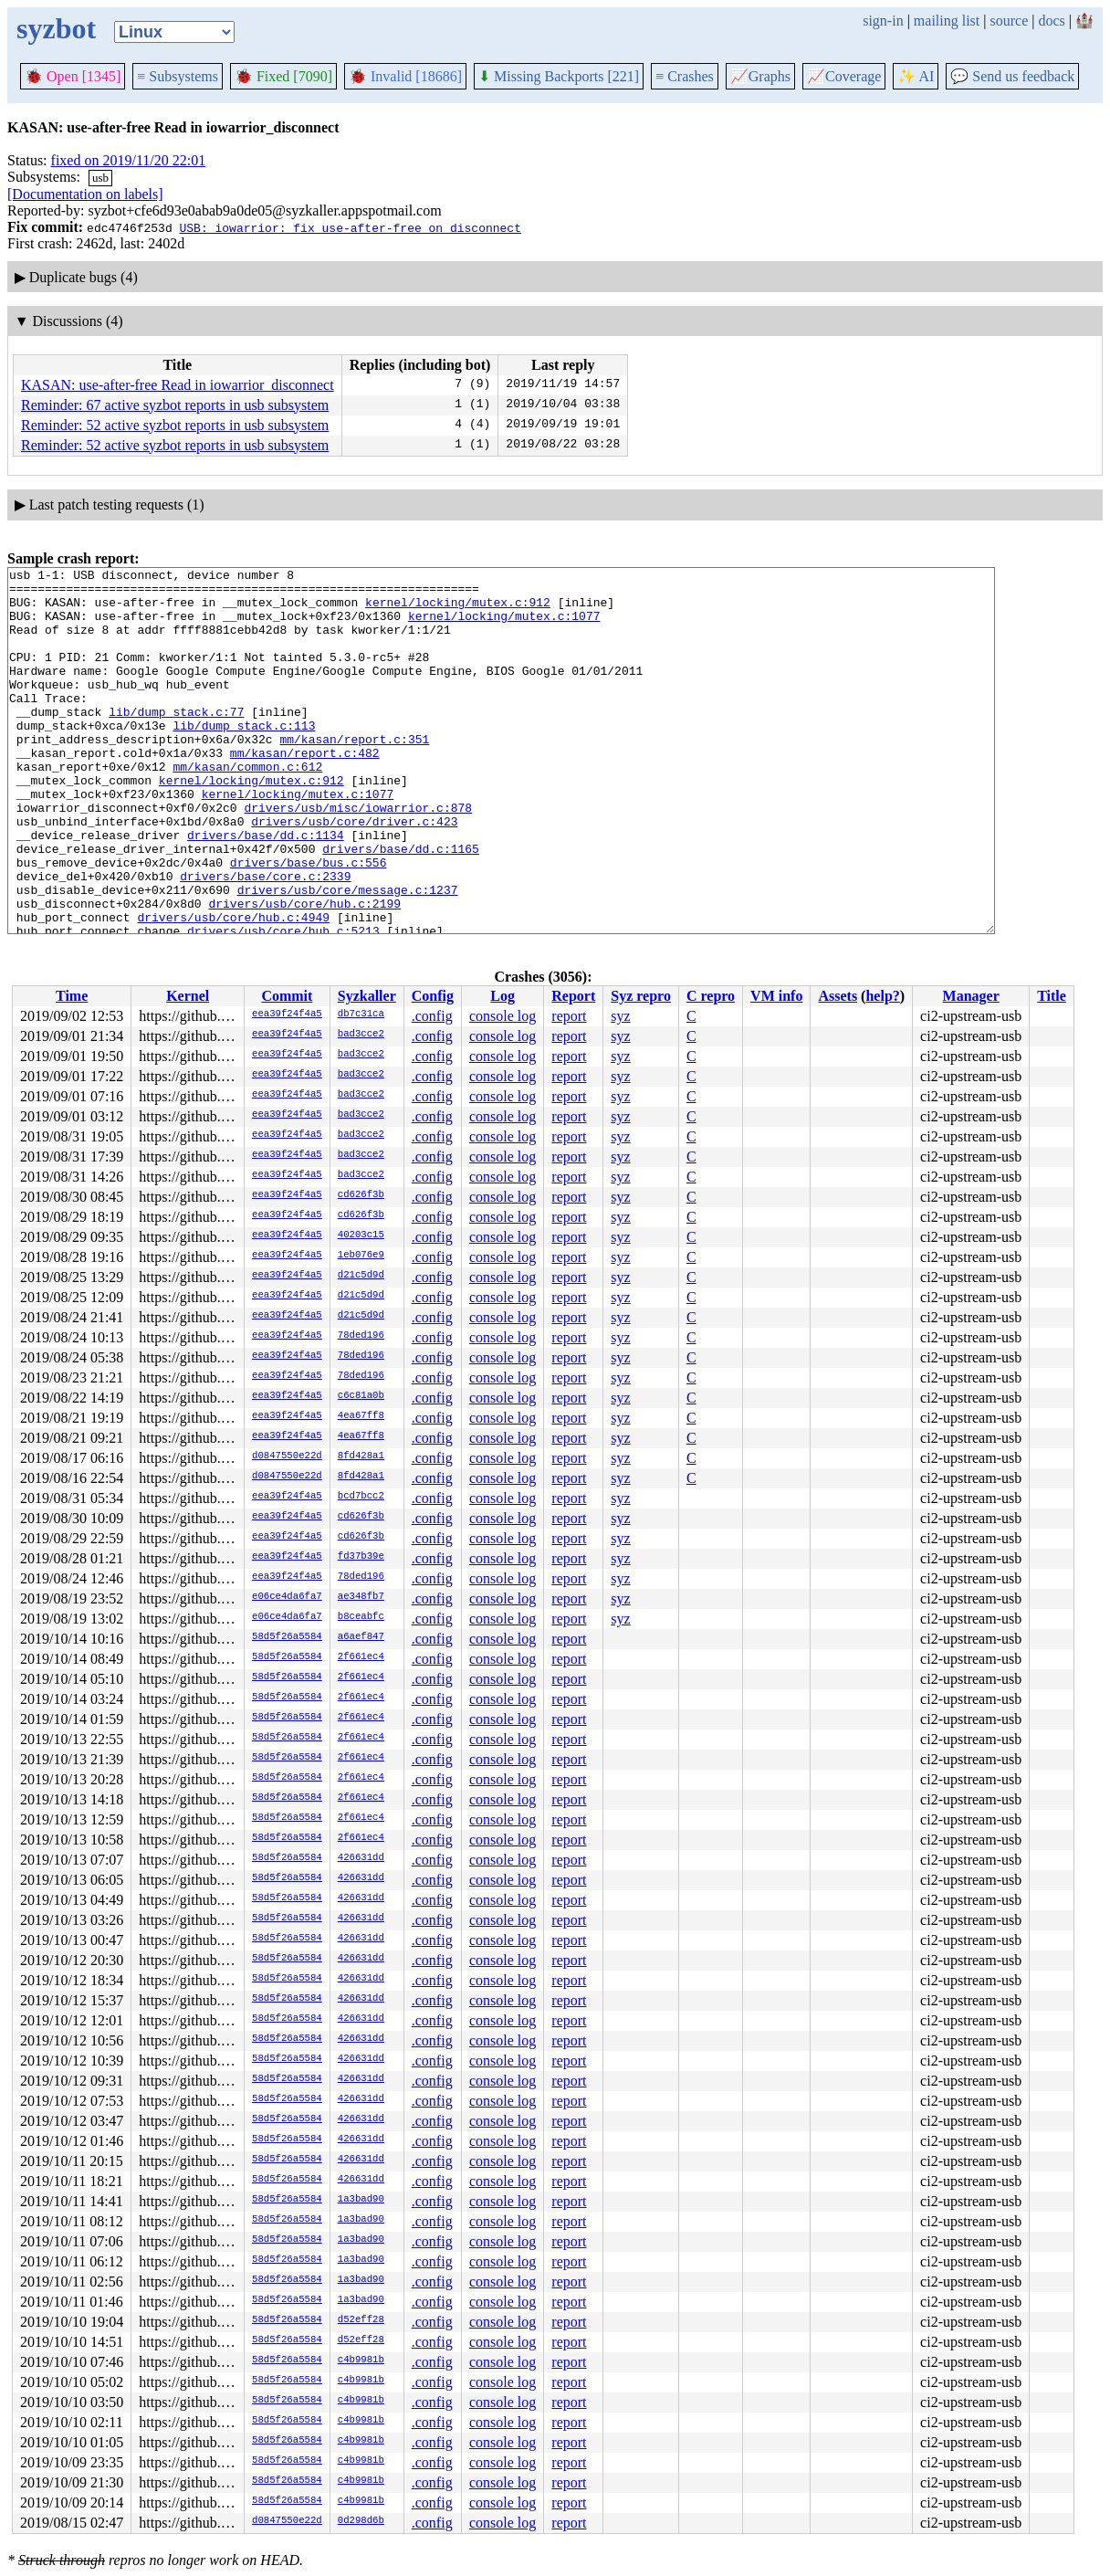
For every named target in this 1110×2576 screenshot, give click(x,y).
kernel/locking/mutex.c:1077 (504, 626)
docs (1051, 20)
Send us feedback (1012, 76)
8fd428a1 (361, 1456)
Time (72, 996)
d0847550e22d (287, 1456)
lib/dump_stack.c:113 (244, 758)
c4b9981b (361, 2360)
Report (573, 996)
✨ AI (915, 76)
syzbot (56, 28)
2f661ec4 (361, 1657)
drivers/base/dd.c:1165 (400, 906)
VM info (776, 996)
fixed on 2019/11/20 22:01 (128, 160)
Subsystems (177, 76)
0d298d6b (361, 2521)
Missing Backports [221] (558, 76)
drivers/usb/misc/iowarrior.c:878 (358, 856)
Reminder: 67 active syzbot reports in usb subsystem (175, 405)
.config (432, 1016)
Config (433, 996)
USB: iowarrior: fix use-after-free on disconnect (349, 227)
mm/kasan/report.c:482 (305, 791)
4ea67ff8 (361, 1416)
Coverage (844, 76)
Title (1051, 996)
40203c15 (361, 1235)
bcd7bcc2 (361, 1496)
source (1009, 20)
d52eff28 (361, 2320)
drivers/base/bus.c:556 (308, 922)
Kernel (187, 996)
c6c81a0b (361, 1396)
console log (502, 1016)
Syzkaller (367, 996)
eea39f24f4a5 (287, 1014)
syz (620, 1016)
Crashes (684, 76)
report (568, 1016)
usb (100, 177)
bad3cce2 (361, 1034)
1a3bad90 (361, 2199)
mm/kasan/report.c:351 (354, 774)
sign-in (883, 20)
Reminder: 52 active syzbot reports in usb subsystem (175, 425)
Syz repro (641, 996)
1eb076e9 (361, 1255)
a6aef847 (361, 1637)
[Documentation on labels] (85, 194)
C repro (710, 996)
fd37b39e (361, 1557)
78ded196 (361, 1336)
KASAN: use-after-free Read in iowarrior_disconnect (177, 385)
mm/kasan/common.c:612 (247, 807)
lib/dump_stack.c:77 (176, 741)
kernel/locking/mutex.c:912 (457, 610)
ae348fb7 (361, 1597)
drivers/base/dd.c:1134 (265, 889)
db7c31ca (361, 1014)
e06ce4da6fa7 (287, 1597)
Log (502, 996)
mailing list (946, 20)
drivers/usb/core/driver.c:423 (354, 873)
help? (882, 996)
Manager (971, 996)
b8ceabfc (361, 1617)
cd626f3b (361, 1195)
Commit (286, 996)
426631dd (361, 1858)
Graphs (760, 76)
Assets (837, 996)
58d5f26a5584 (287, 1637)
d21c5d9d (361, 1275)
